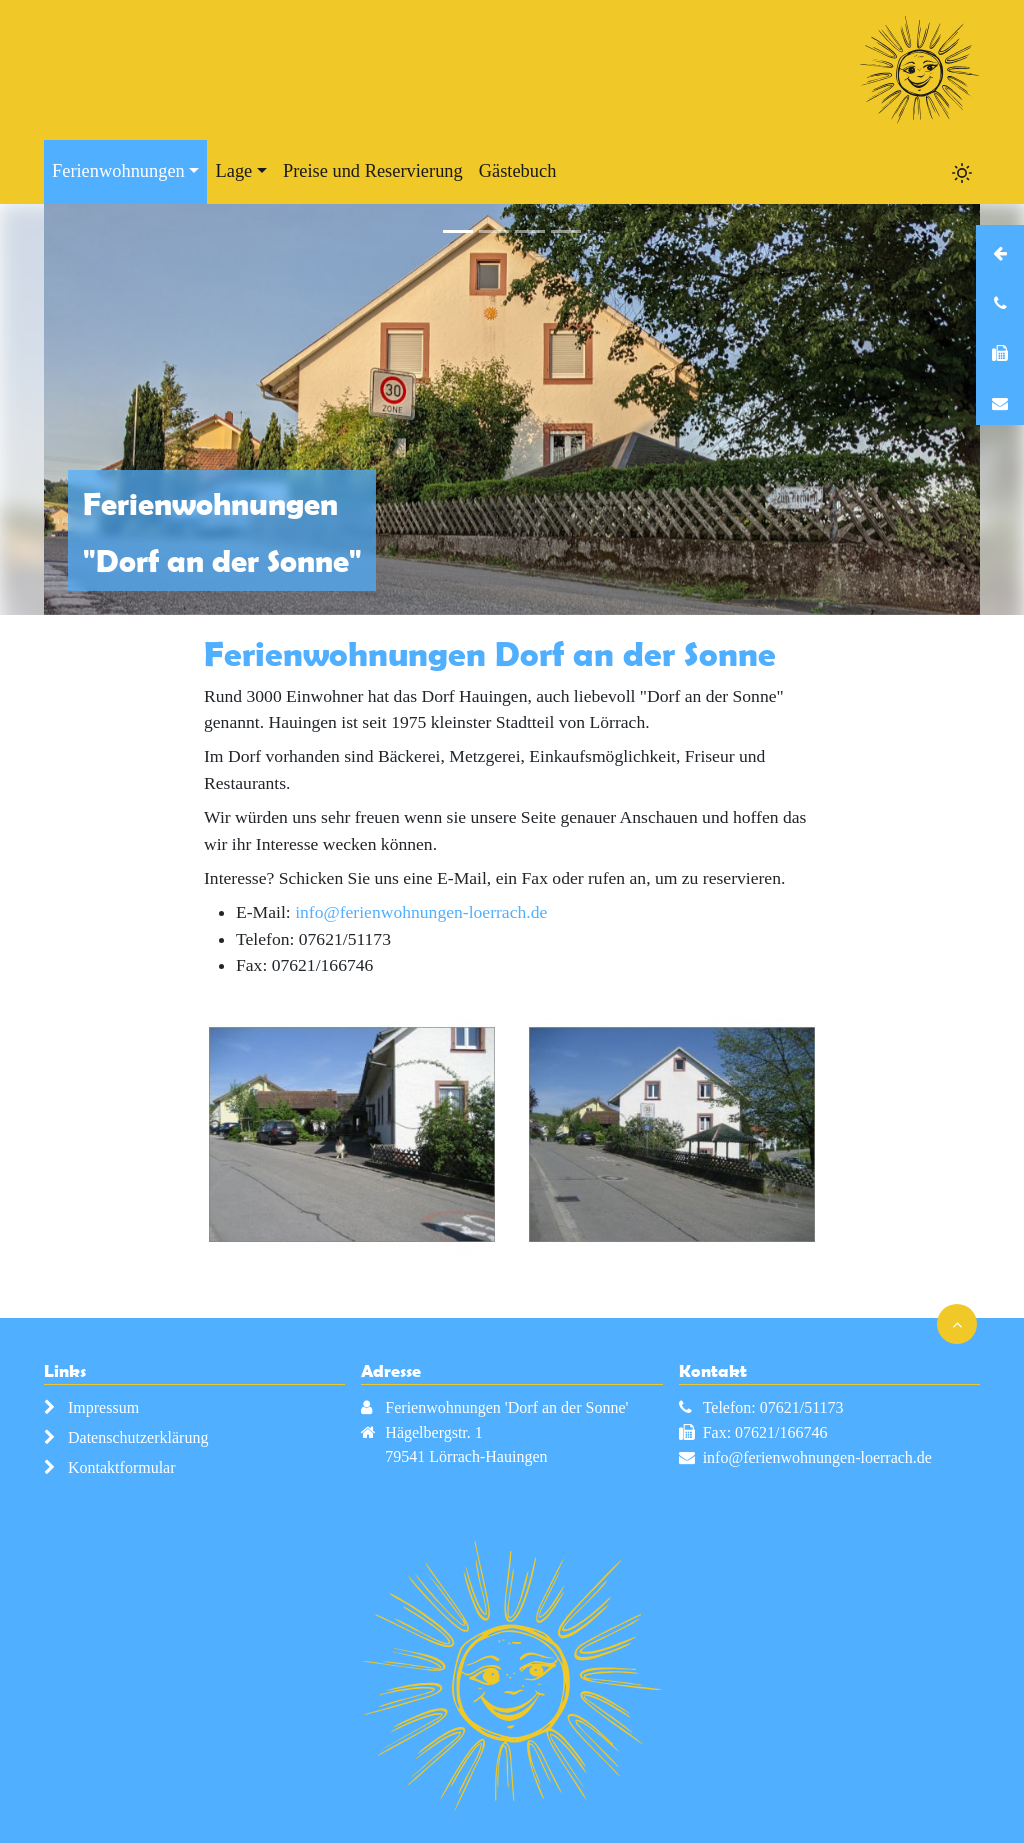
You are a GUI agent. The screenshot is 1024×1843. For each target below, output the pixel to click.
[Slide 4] (566, 231)
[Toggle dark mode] (962, 172)
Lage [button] (233, 171)
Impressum (103, 1407)
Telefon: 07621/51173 (773, 1407)
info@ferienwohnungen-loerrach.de (421, 912)
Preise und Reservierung (373, 171)
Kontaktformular (122, 1467)
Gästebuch (518, 171)
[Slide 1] (458, 231)
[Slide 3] (530, 231)
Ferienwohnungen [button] (118, 171)
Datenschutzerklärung (138, 1437)
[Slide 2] (494, 231)
